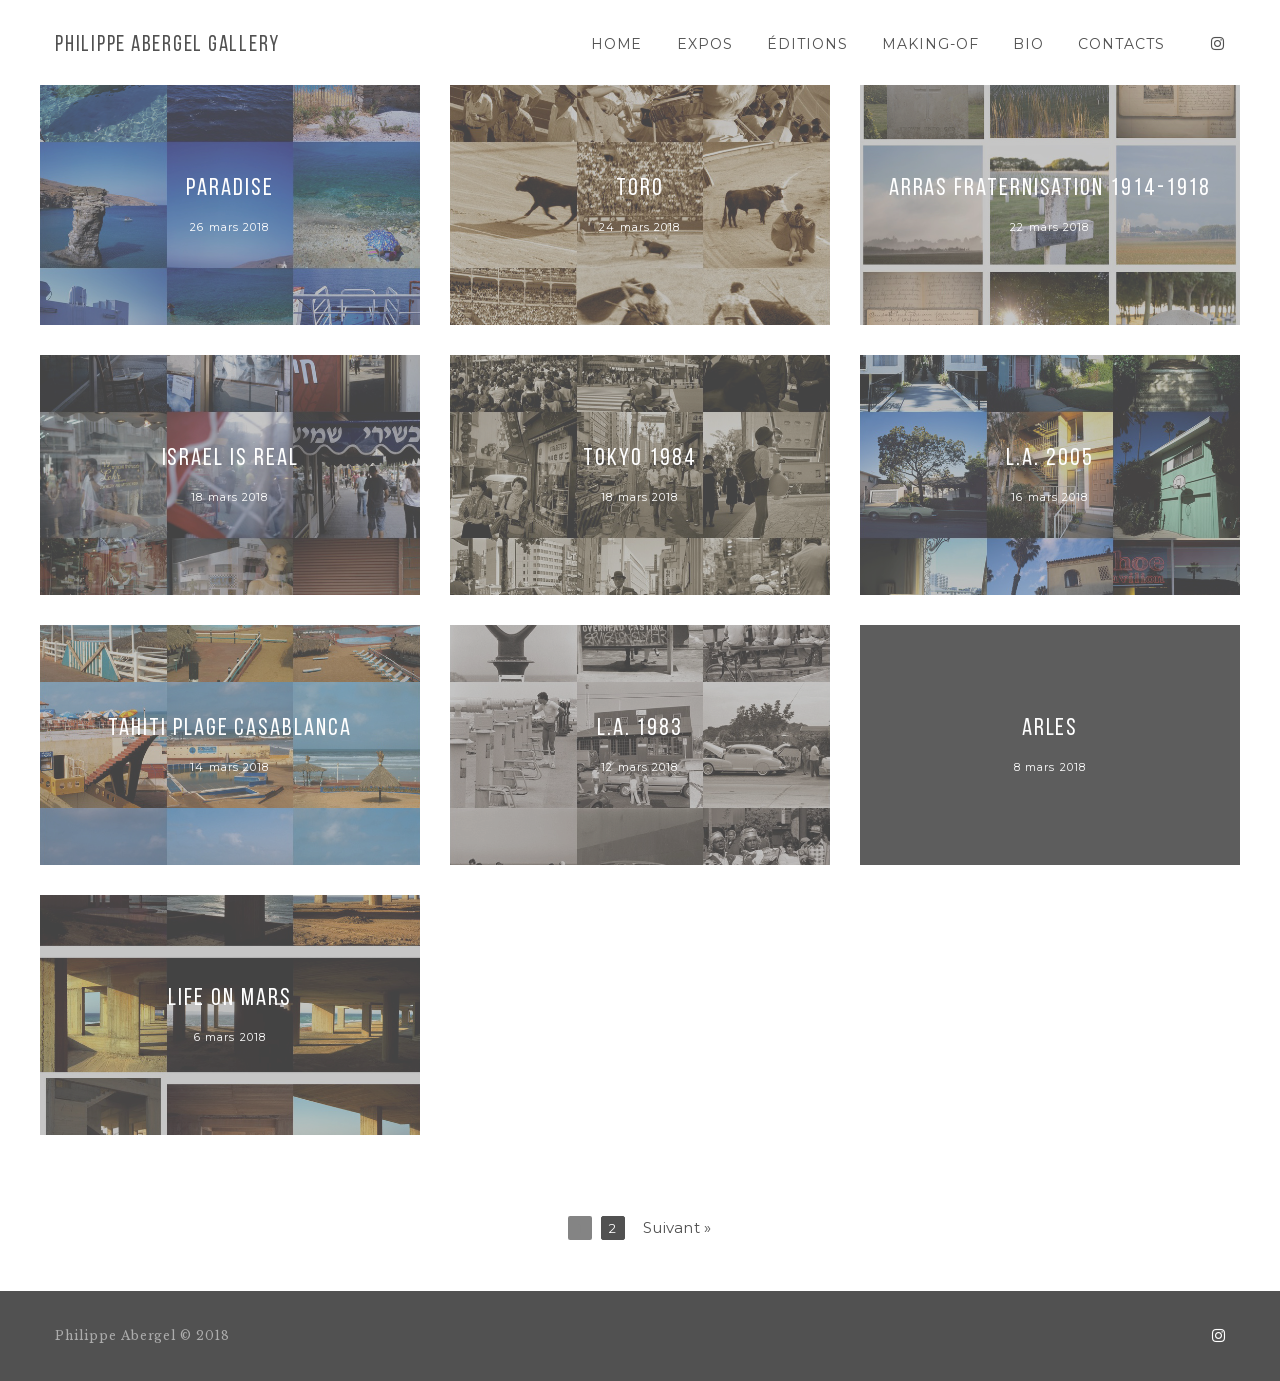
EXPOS (705, 44)
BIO (1028, 44)
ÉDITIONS (807, 44)
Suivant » (677, 1227)
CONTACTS (1121, 44)
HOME (617, 44)
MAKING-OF (930, 44)
